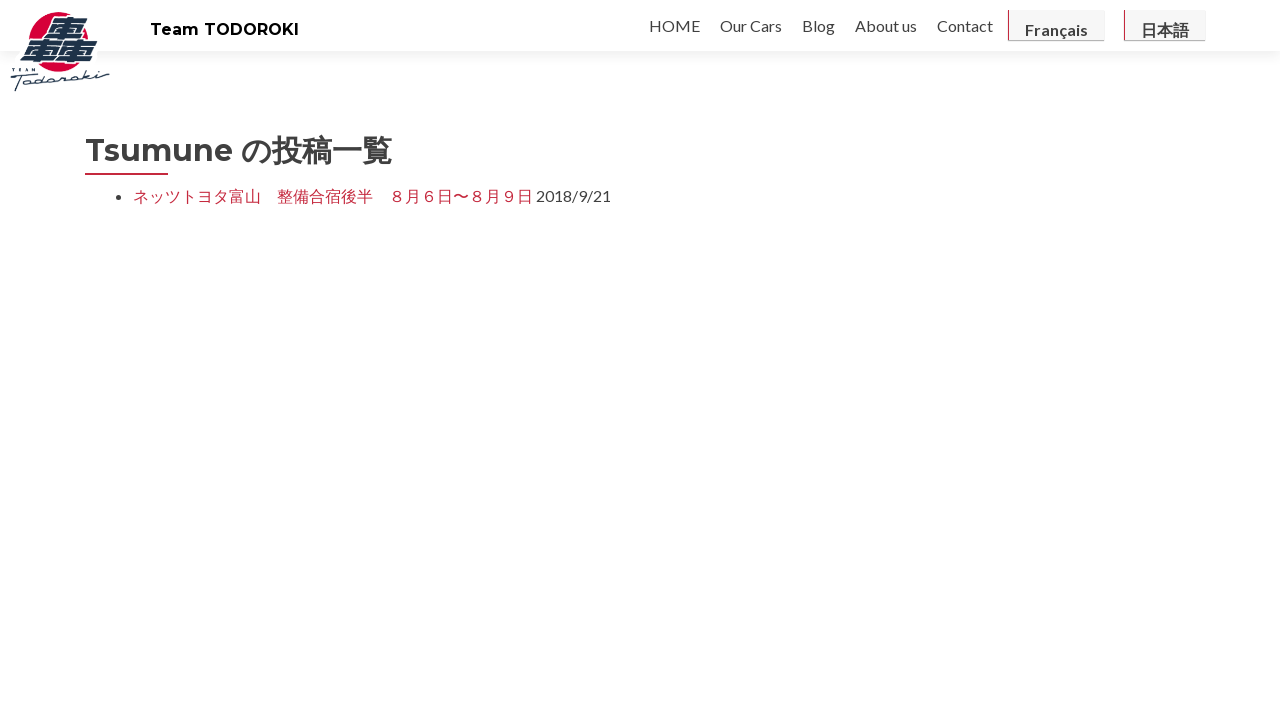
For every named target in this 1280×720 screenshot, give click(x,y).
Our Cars (751, 25)
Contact (965, 25)
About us (886, 25)
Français (1056, 29)
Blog (818, 25)
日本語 (1165, 29)
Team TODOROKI (224, 29)
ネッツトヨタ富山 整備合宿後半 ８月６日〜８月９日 (333, 195)
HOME (674, 25)
